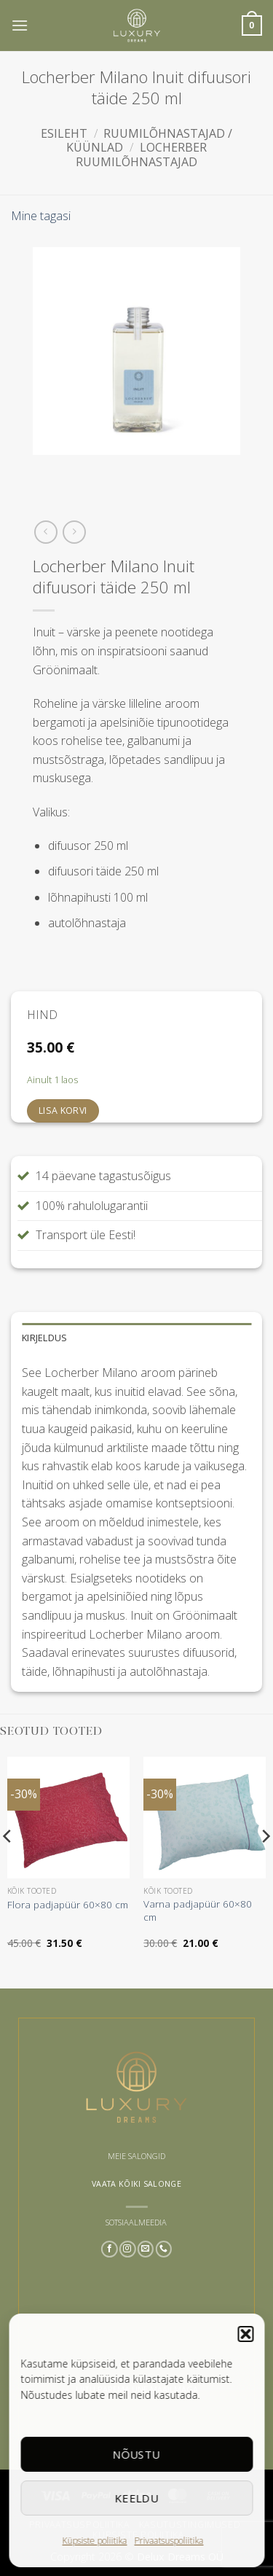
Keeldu (136, 2498)
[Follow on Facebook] (109, 2249)
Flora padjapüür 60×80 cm (67, 1904)
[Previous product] (74, 531)
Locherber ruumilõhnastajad (141, 154)
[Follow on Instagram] (127, 2249)
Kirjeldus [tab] (44, 1337)
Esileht (64, 133)
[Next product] (45, 531)
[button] (245, 2334)
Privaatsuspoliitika (169, 2540)
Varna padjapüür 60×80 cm (197, 1910)
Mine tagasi (41, 216)
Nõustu (137, 2454)
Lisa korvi (63, 1110)
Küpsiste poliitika (95, 2540)
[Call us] (163, 2249)
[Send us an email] (146, 2249)
